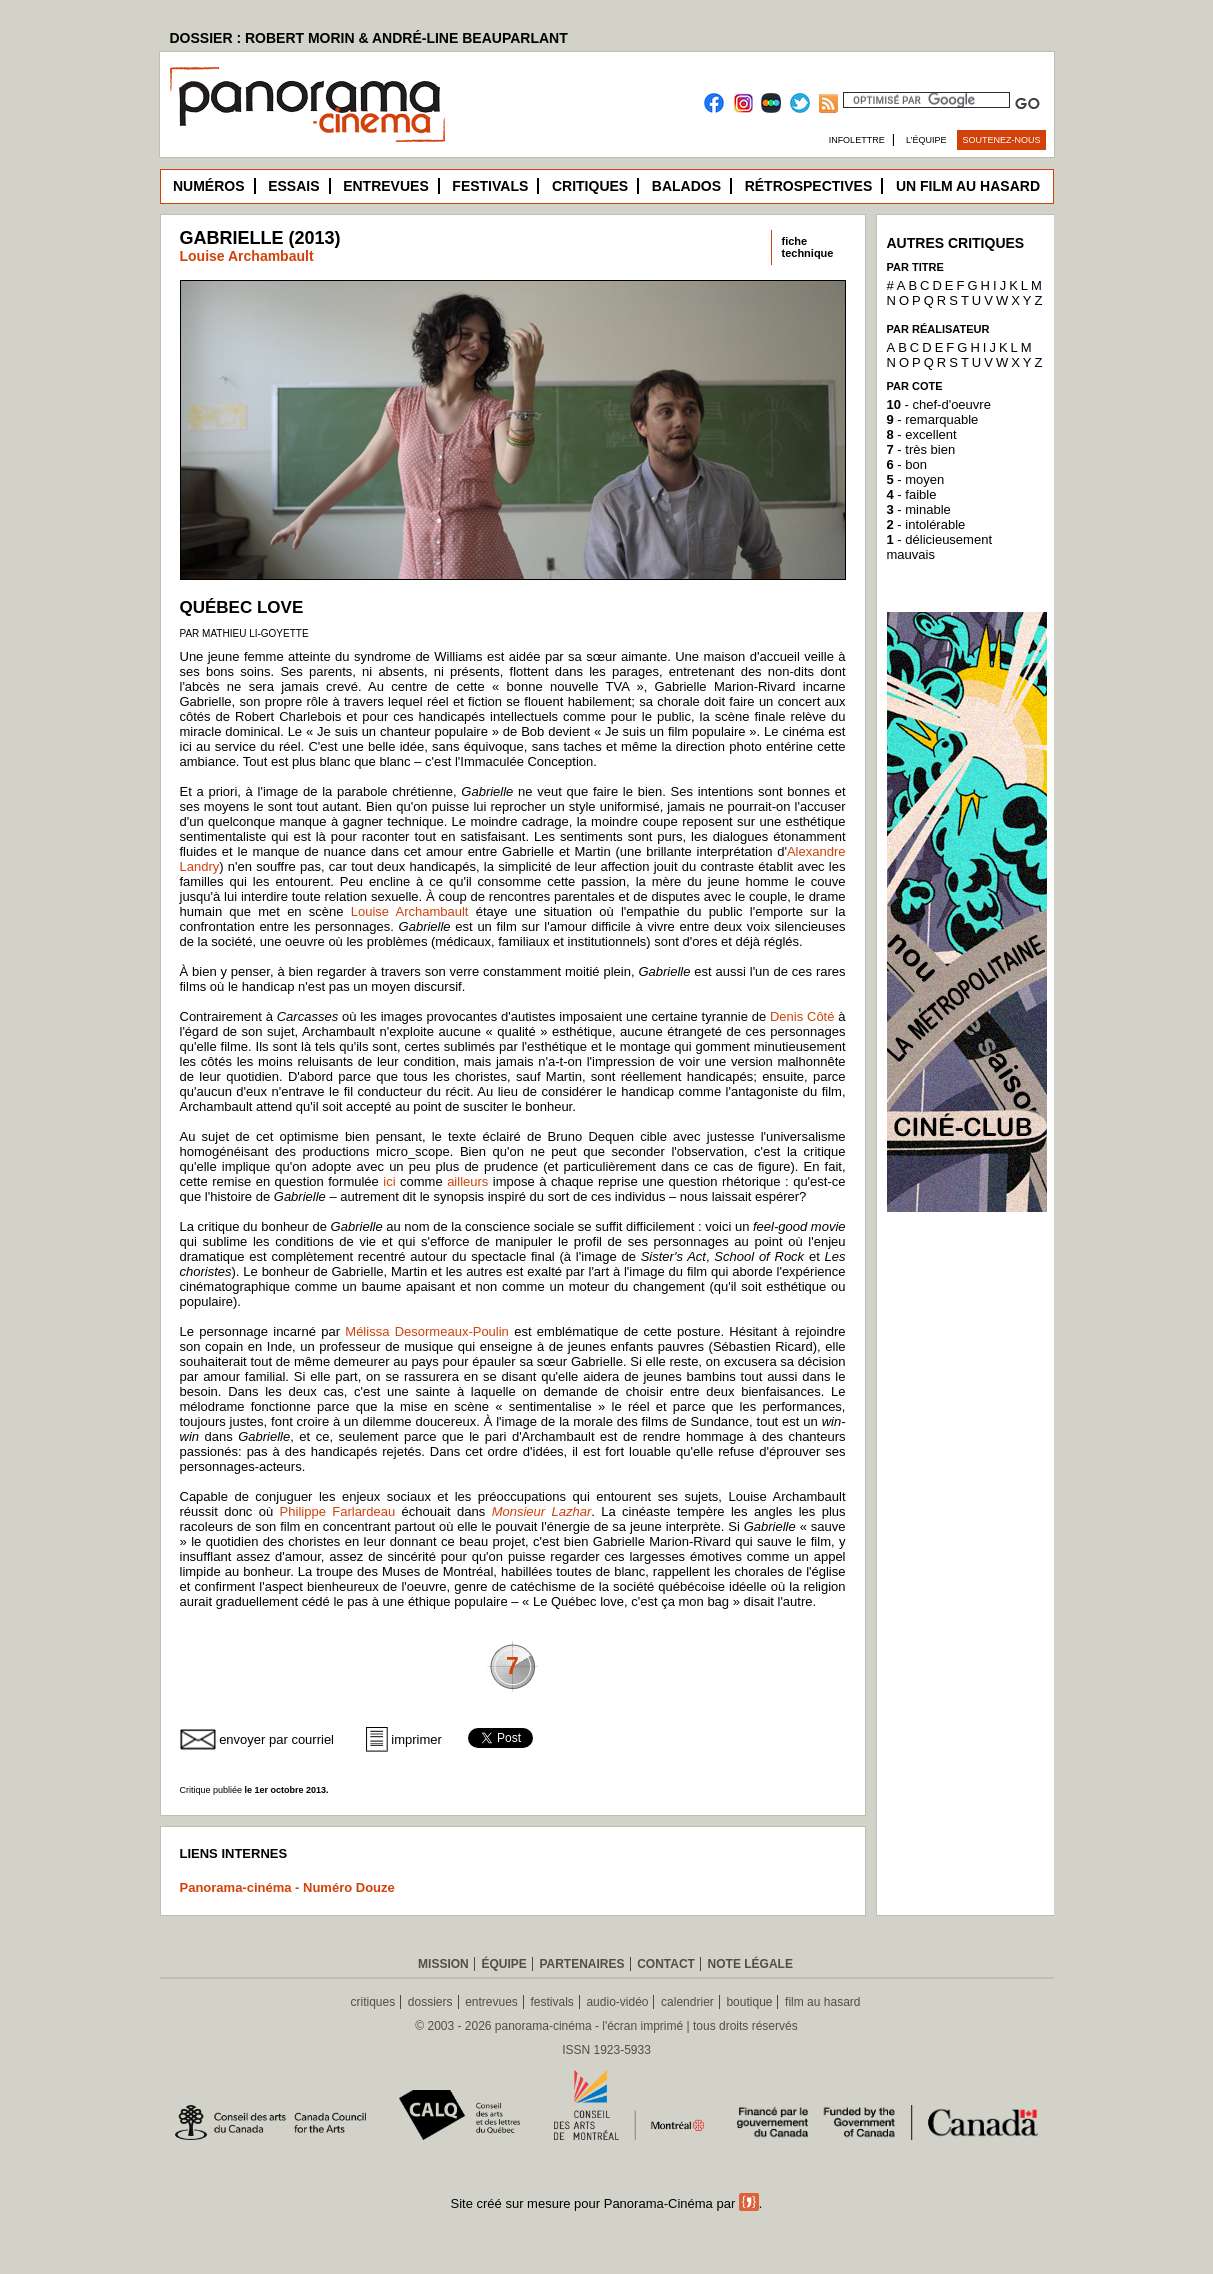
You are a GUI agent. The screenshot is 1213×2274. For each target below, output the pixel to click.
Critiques (590, 186)
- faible (912, 494)
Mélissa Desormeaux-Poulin (427, 1331)
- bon (907, 464)
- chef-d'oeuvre (939, 404)
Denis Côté (802, 1016)
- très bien (921, 449)
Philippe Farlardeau (338, 1511)
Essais (293, 186)
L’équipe (926, 140)
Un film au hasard (968, 186)
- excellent (922, 434)
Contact (666, 1964)
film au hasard (822, 2002)
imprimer (416, 1739)
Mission (443, 1964)
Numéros (209, 186)
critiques (373, 2002)
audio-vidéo (617, 2002)
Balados (686, 186)
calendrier (687, 2002)
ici (389, 1181)
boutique (749, 2002)
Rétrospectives (809, 186)
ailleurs (467, 1181)
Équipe (503, 1964)
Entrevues (386, 186)
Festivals (490, 186)
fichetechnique (808, 247)
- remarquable (933, 419)
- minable (919, 509)
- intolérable (926, 524)
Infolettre (857, 140)
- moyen (916, 479)
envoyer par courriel (276, 1739)
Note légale (750, 1964)
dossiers (430, 2002)
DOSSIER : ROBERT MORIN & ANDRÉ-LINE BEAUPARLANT (369, 38)
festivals (551, 2002)
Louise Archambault (247, 256)
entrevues (491, 2002)
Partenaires (581, 1964)
